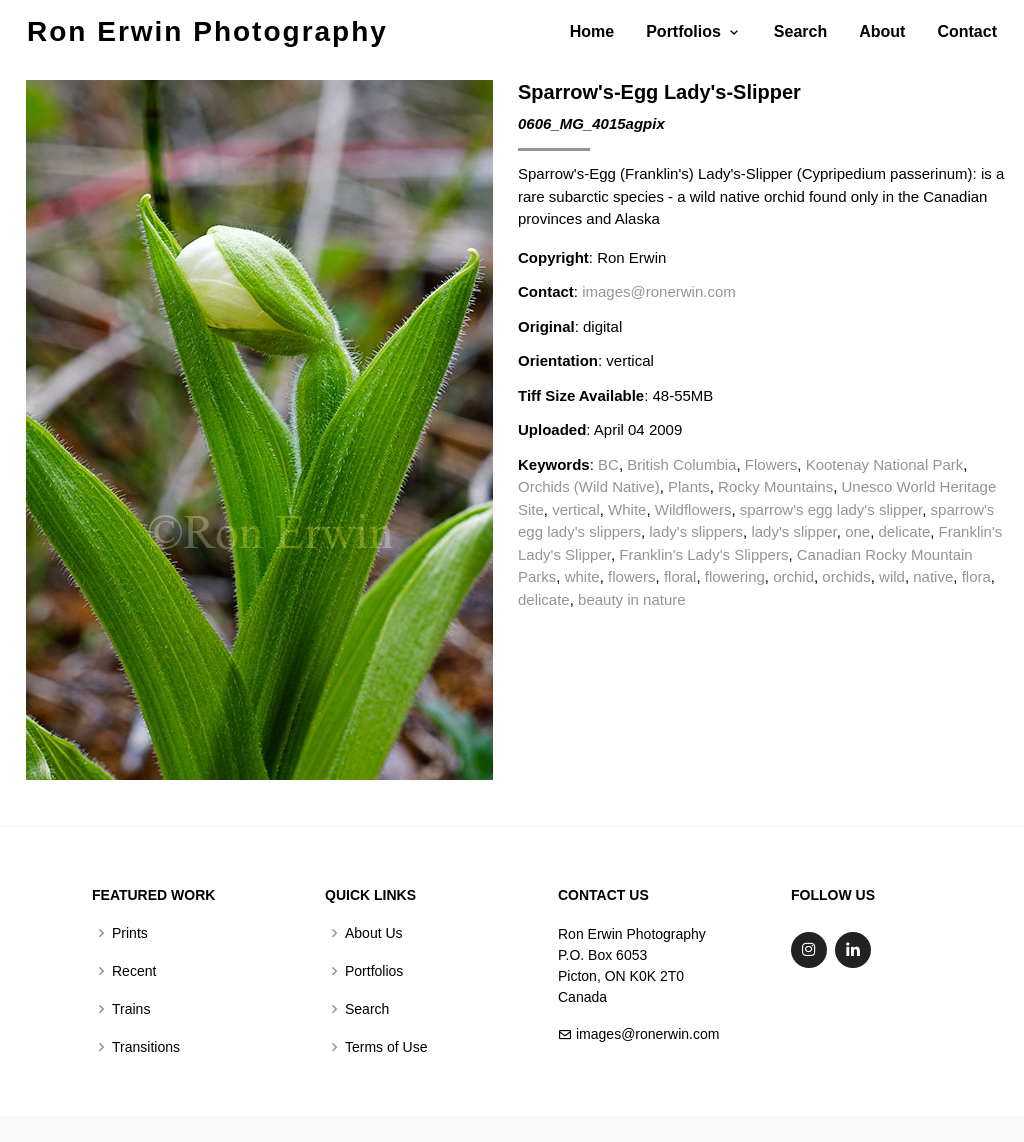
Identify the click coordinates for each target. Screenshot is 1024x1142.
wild (892, 576)
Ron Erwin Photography (207, 31)
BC (608, 464)
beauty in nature (632, 599)
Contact (967, 31)
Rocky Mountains (775, 486)
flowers (632, 576)
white (582, 576)
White (627, 509)
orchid (793, 576)
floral (680, 576)
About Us (374, 933)
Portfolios (374, 971)
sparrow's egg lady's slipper (831, 509)
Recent (134, 971)
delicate (905, 531)
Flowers (771, 464)
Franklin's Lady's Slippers (703, 554)
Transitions (146, 1047)
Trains (131, 1009)
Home (592, 31)
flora (976, 576)
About (882, 31)
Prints (130, 933)
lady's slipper (793, 531)
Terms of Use (386, 1047)
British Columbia (681, 464)
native (933, 576)
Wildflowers (693, 509)
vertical (576, 509)
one (857, 531)
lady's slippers (696, 531)
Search (800, 31)
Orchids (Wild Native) (589, 486)
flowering (735, 576)
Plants (689, 486)
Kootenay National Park (885, 464)
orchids (846, 576)
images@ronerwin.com (659, 291)
